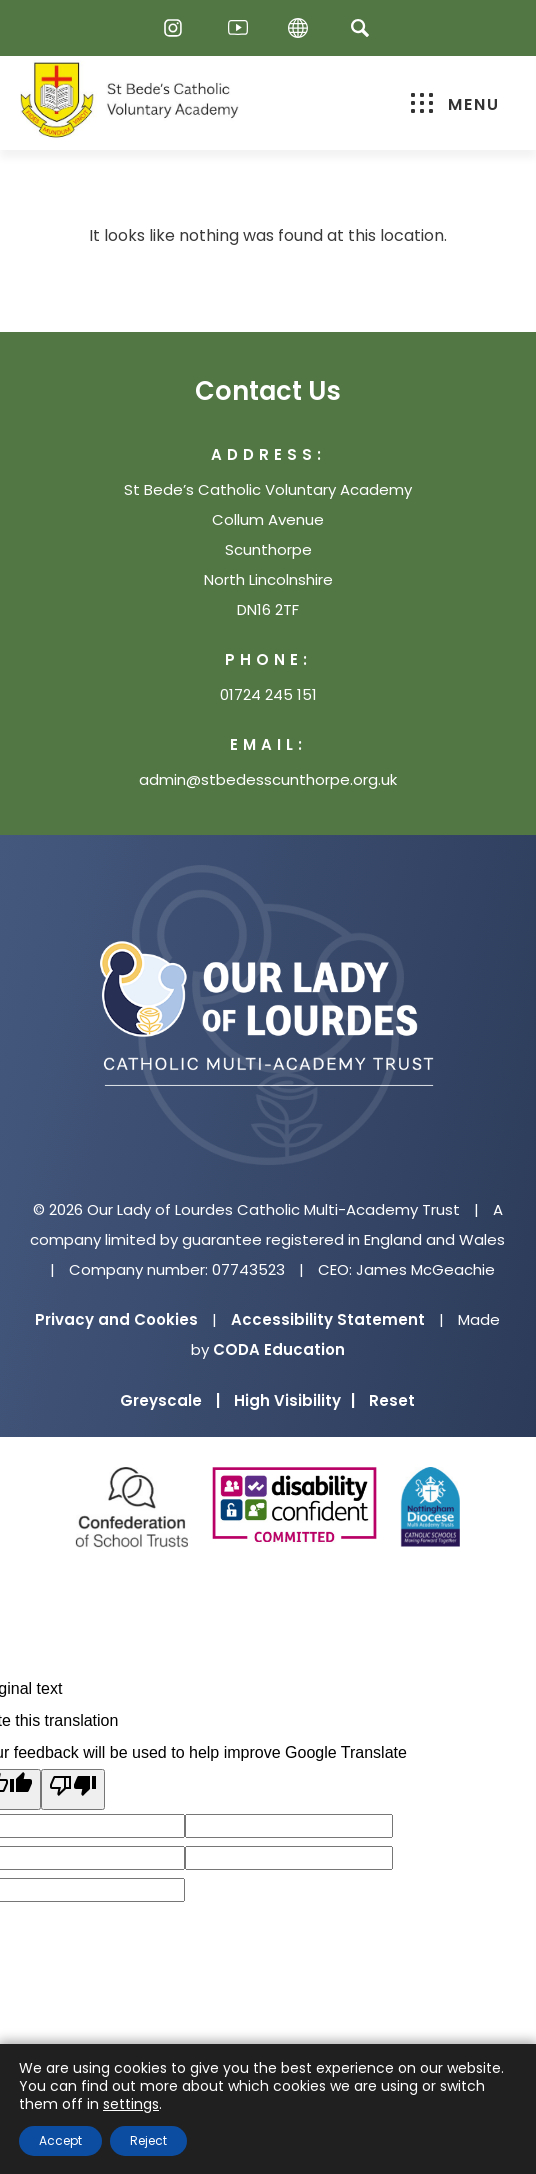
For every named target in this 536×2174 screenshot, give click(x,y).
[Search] (359, 27)
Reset (392, 1400)
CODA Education (279, 1349)
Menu (455, 104)
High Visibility (294, 1400)
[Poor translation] (73, 1789)
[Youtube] (238, 28)
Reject (148, 2140)
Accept (60, 2140)
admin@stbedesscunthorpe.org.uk (268, 779)
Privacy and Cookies (116, 1319)
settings (131, 2104)
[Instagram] (178, 28)
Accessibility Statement (328, 1319)
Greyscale (170, 1400)
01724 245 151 (268, 694)
